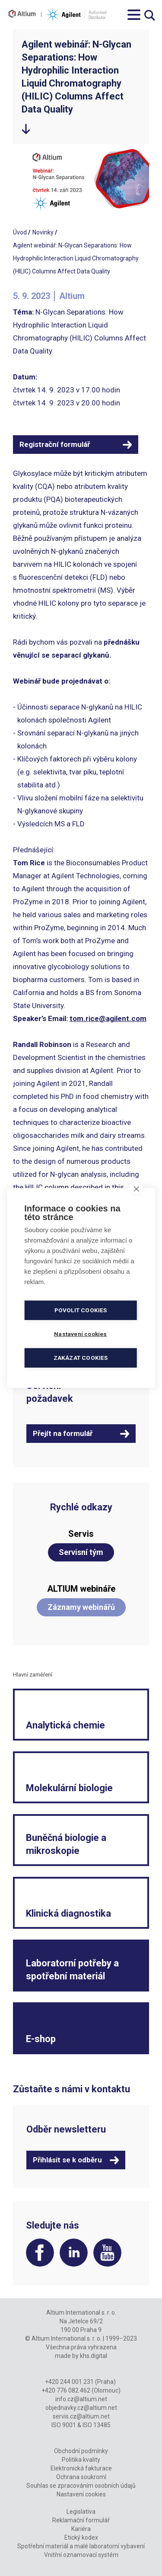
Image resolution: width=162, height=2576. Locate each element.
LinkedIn (74, 2253)
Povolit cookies (80, 1310)
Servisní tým (81, 1552)
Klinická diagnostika (68, 1913)
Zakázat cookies (81, 1357)
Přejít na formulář (62, 1433)
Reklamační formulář (81, 2520)
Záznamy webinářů (81, 1607)
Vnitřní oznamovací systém (81, 2554)
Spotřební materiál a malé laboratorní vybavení (81, 2546)
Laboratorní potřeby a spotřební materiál (72, 1970)
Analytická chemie (65, 1725)
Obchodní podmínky (81, 2451)
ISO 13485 (97, 2425)
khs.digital (93, 2355)
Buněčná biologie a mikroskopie (66, 1844)
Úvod (20, 232)
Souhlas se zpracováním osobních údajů (81, 2485)
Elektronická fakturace (81, 2468)
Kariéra (81, 2528)
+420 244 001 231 (69, 2381)
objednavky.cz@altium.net (81, 2407)
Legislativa (81, 2511)
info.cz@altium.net (81, 2399)
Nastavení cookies (81, 2494)
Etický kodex (81, 2537)
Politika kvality (81, 2459)
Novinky (43, 232)
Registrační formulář (54, 444)
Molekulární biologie (69, 1788)
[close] (136, 1188)
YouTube (107, 2253)
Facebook (40, 2253)
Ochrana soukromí (81, 2476)
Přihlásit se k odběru (67, 2159)
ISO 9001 (63, 2425)
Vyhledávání (149, 15)
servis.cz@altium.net (81, 2416)
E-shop (41, 2038)
